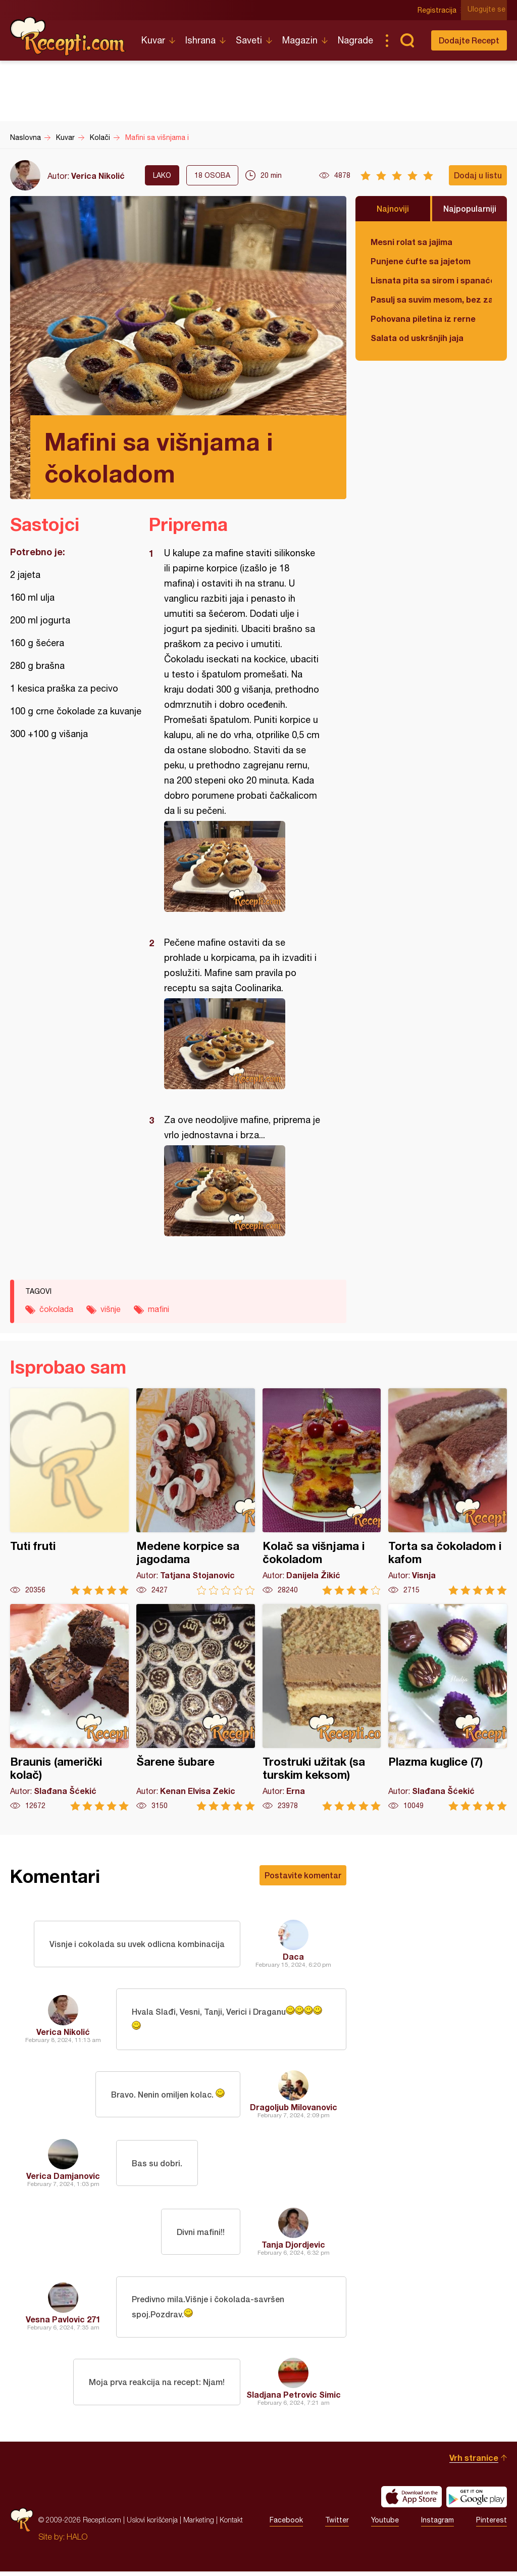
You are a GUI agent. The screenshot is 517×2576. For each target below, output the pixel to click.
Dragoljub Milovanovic (293, 2109)
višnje (110, 1309)
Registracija (439, 10)
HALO (77, 2541)
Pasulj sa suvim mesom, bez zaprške (431, 299)
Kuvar (153, 40)
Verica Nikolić (98, 175)
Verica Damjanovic (63, 2177)
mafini (158, 1309)
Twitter (337, 2524)
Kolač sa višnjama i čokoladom (322, 1491)
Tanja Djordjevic (293, 2246)
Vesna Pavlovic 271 (63, 2322)
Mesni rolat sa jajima (411, 242)
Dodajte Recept (469, 40)
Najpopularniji (469, 208)
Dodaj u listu (478, 175)
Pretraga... (407, 40)
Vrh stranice (473, 2462)
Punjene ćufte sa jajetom (421, 261)
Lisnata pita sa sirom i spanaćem (431, 280)
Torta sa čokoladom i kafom (447, 1491)
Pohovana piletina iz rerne (423, 318)
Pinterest (491, 2524)
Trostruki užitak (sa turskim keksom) (322, 1707)
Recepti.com (68, 36)
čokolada (56, 1309)
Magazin (300, 40)
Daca (293, 1956)
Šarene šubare (195, 1707)
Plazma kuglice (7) (447, 1707)
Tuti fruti (69, 1491)
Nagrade (355, 40)
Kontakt (231, 2524)
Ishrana (200, 40)
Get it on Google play (476, 2501)
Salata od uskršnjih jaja (417, 338)
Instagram (437, 2524)
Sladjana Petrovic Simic (293, 2399)
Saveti (249, 40)
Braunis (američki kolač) (69, 1707)
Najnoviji (393, 208)
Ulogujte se (488, 10)
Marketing (198, 2524)
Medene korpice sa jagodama (195, 1491)
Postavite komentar (303, 1875)
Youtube (385, 2524)
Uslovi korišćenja (152, 2524)
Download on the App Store (411, 2501)
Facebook (286, 2524)
